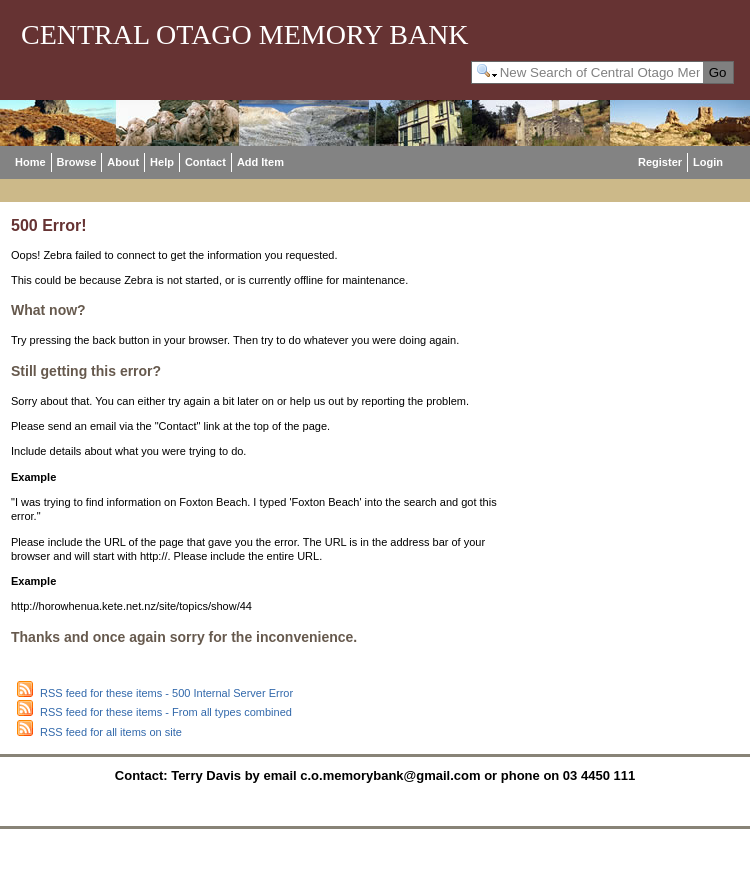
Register (660, 162)
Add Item (260, 162)
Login (708, 162)
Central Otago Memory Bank (245, 34)
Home (30, 162)
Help (162, 162)
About (123, 162)
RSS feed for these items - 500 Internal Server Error (166, 693)
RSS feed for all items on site (111, 732)
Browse (77, 162)
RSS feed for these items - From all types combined (166, 712)
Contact (205, 162)
